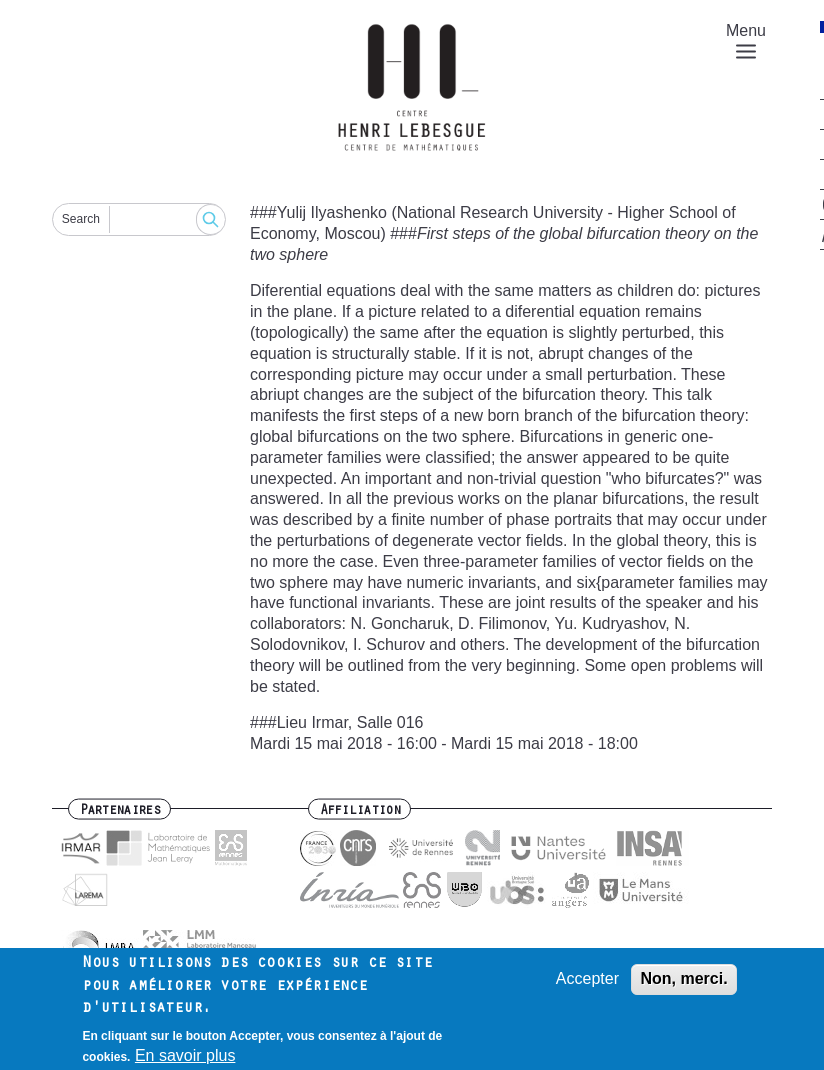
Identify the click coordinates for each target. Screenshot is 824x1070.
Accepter (587, 984)
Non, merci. (683, 984)
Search (81, 219)
